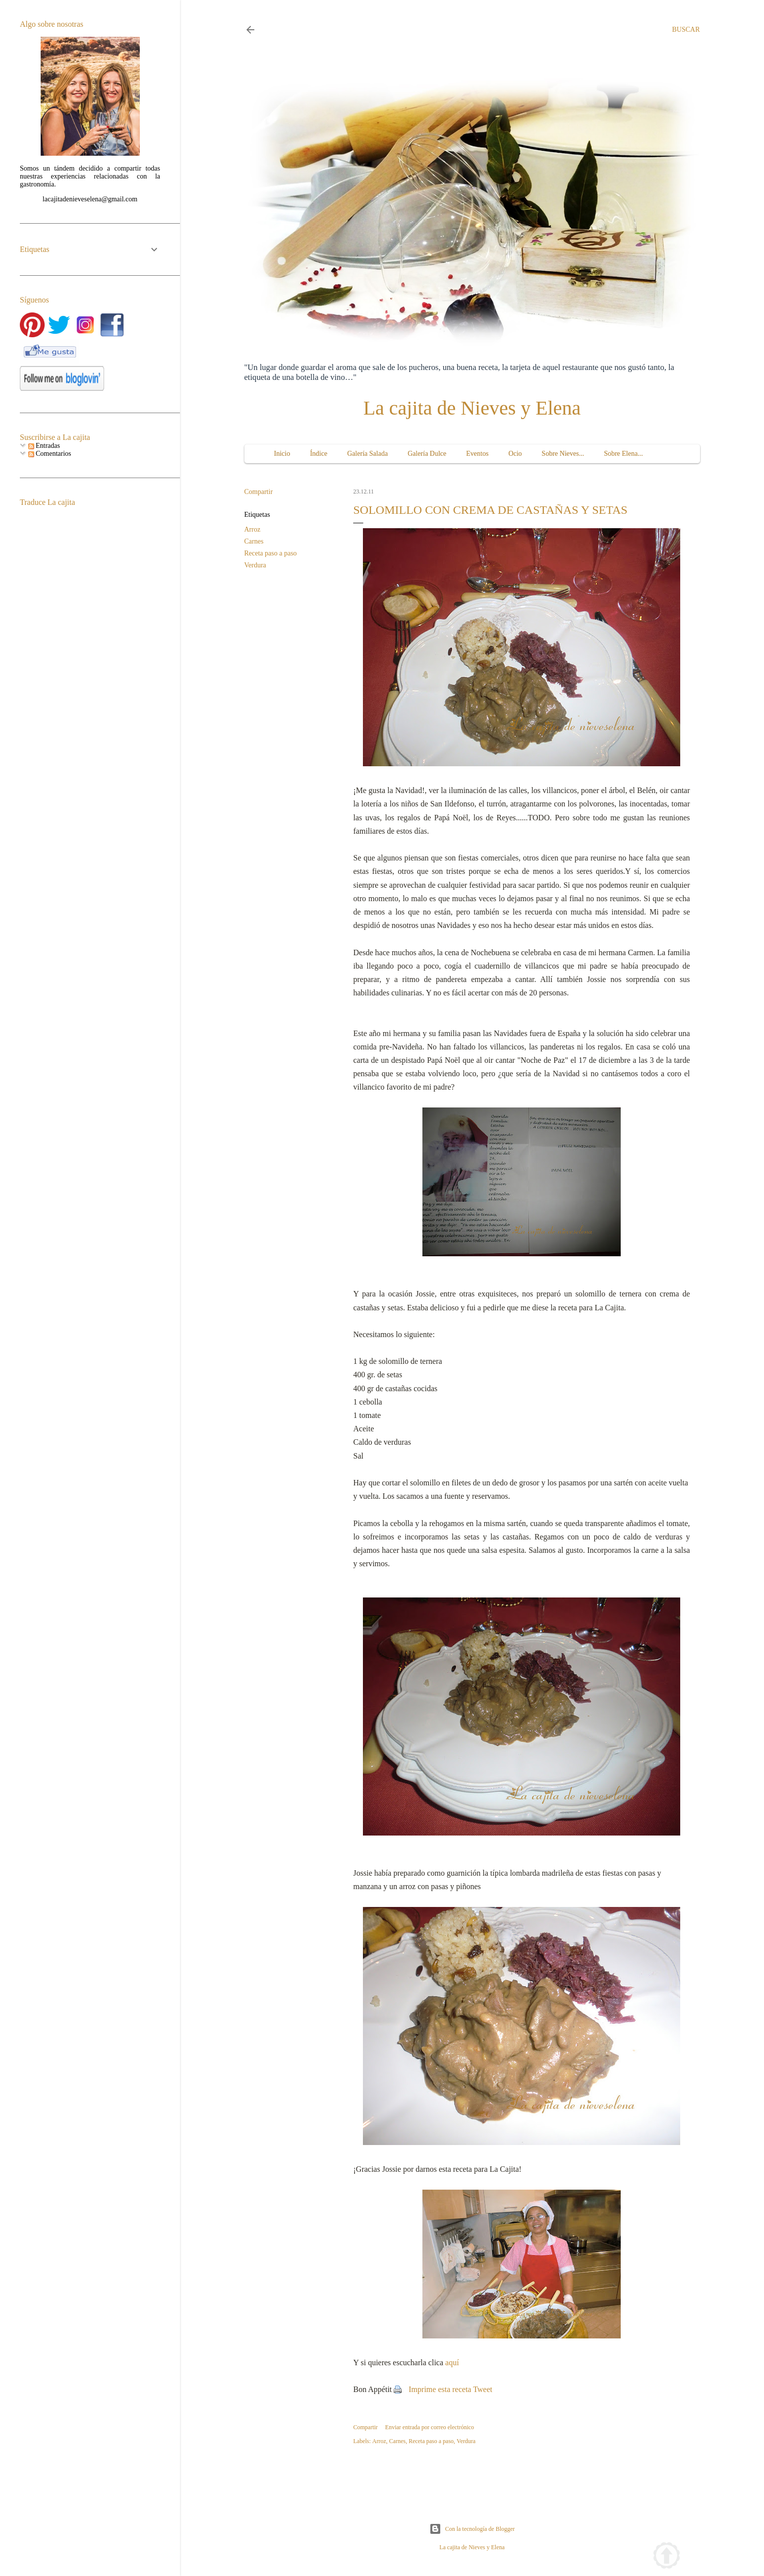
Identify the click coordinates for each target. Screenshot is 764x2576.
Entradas (44, 445)
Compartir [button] (258, 491)
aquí (452, 2362)
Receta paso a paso (270, 553)
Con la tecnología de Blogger (472, 2529)
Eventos (477, 453)
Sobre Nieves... (563, 453)
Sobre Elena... (623, 453)
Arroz (252, 529)
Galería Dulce (427, 453)
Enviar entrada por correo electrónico (429, 2427)
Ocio (515, 453)
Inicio (282, 453)
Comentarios (49, 453)
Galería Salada (367, 453)
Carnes (254, 541)
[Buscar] (686, 30)
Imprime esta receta (440, 2389)
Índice (318, 453)
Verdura (255, 565)
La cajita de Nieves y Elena (472, 408)
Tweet (482, 2389)
